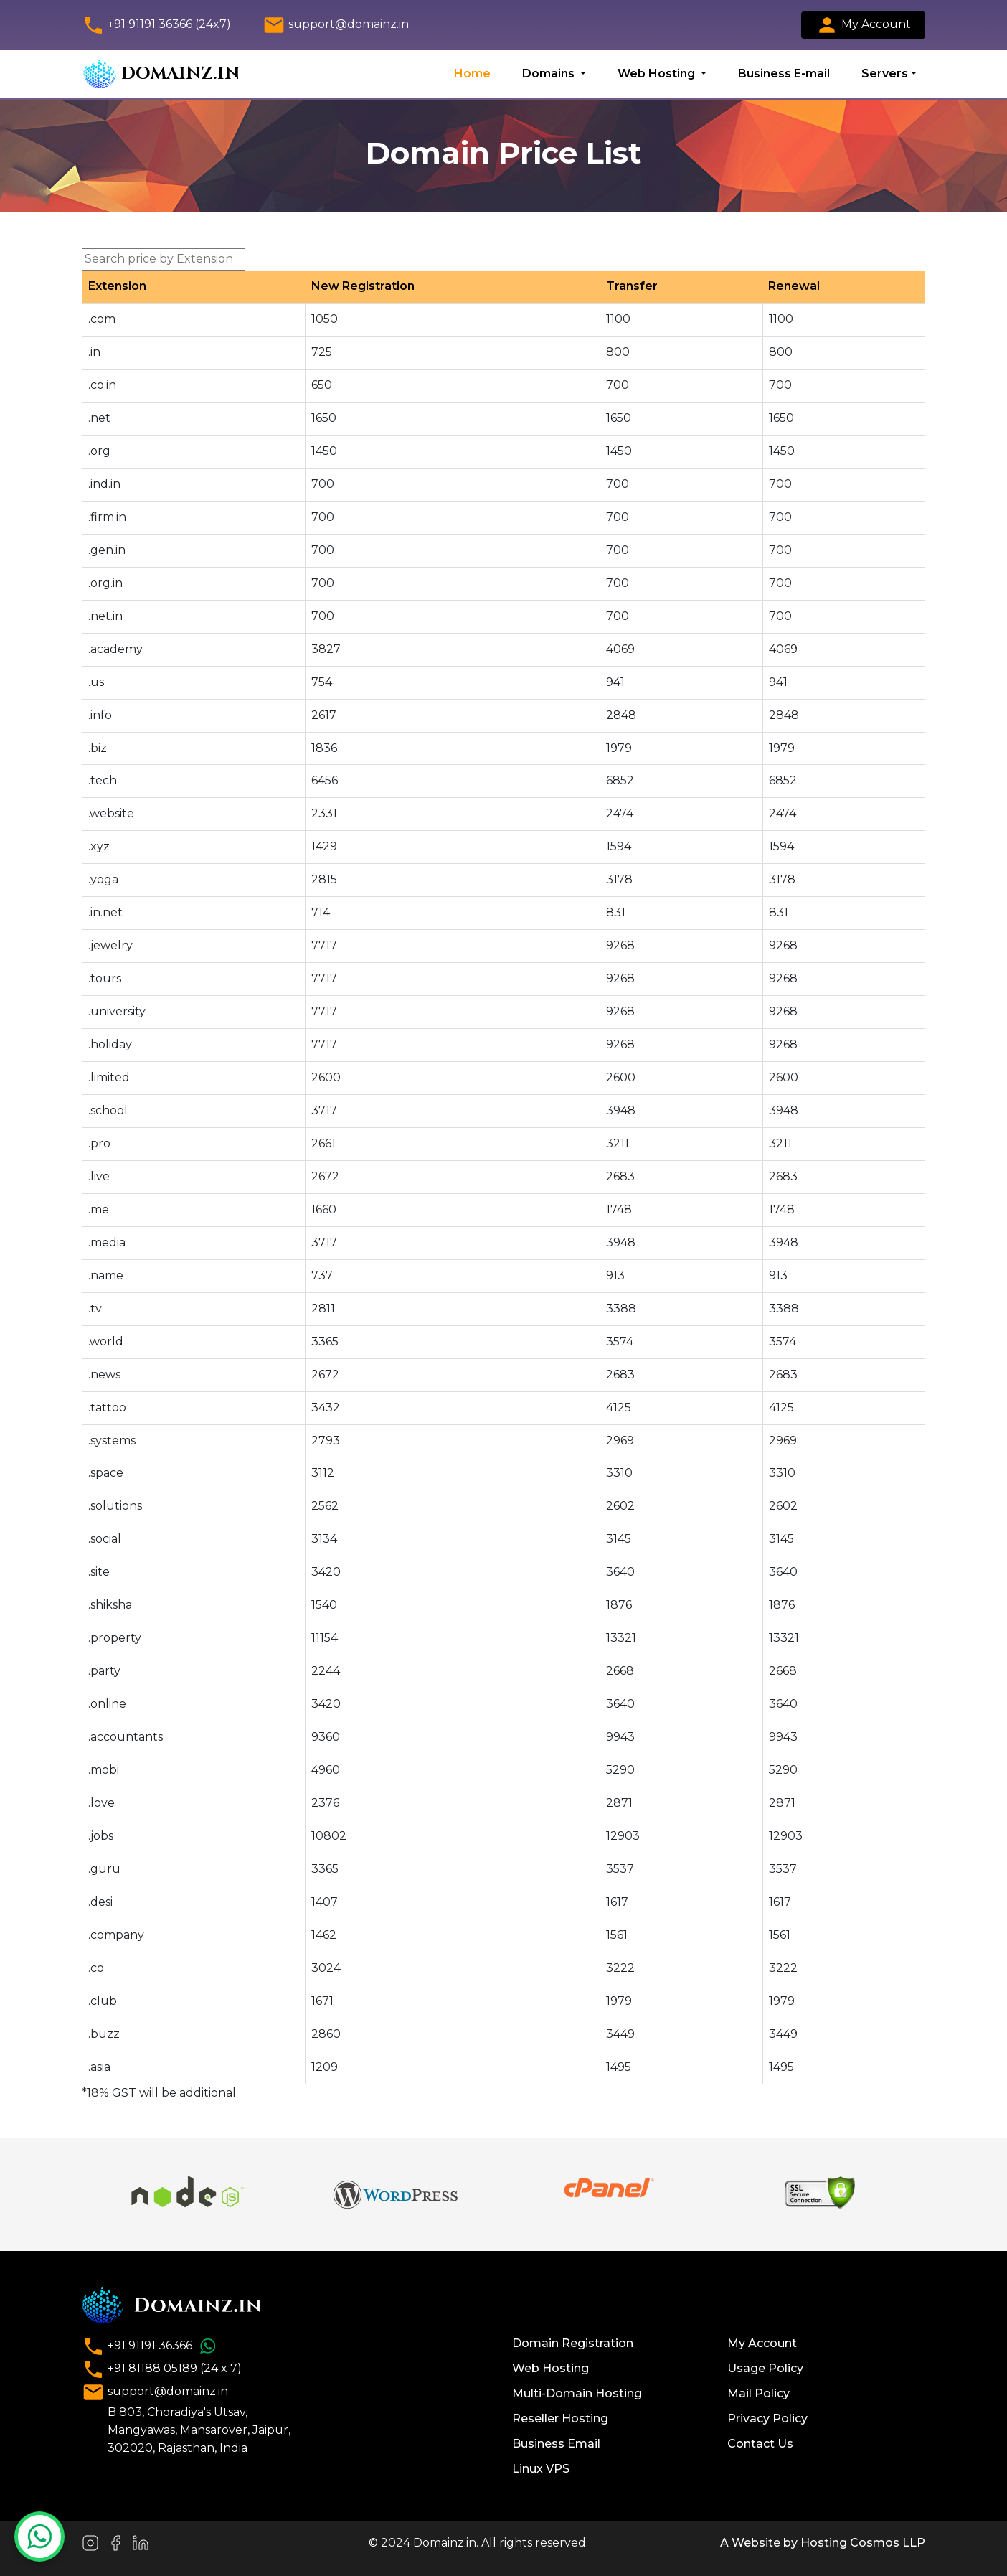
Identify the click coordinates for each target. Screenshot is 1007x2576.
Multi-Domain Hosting (577, 2393)
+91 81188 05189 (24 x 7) (162, 2369)
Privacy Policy (767, 2418)
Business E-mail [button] (784, 73)
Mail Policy (758, 2393)
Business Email (556, 2443)
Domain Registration (572, 2343)
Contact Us (760, 2443)
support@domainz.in (336, 25)
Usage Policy (765, 2368)
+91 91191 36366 (151, 2346)
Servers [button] (884, 73)
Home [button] (472, 73)
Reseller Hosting (560, 2418)
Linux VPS (540, 2469)
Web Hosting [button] (658, 73)
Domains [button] (549, 73)
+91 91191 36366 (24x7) (156, 25)
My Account (863, 25)
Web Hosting (550, 2368)
